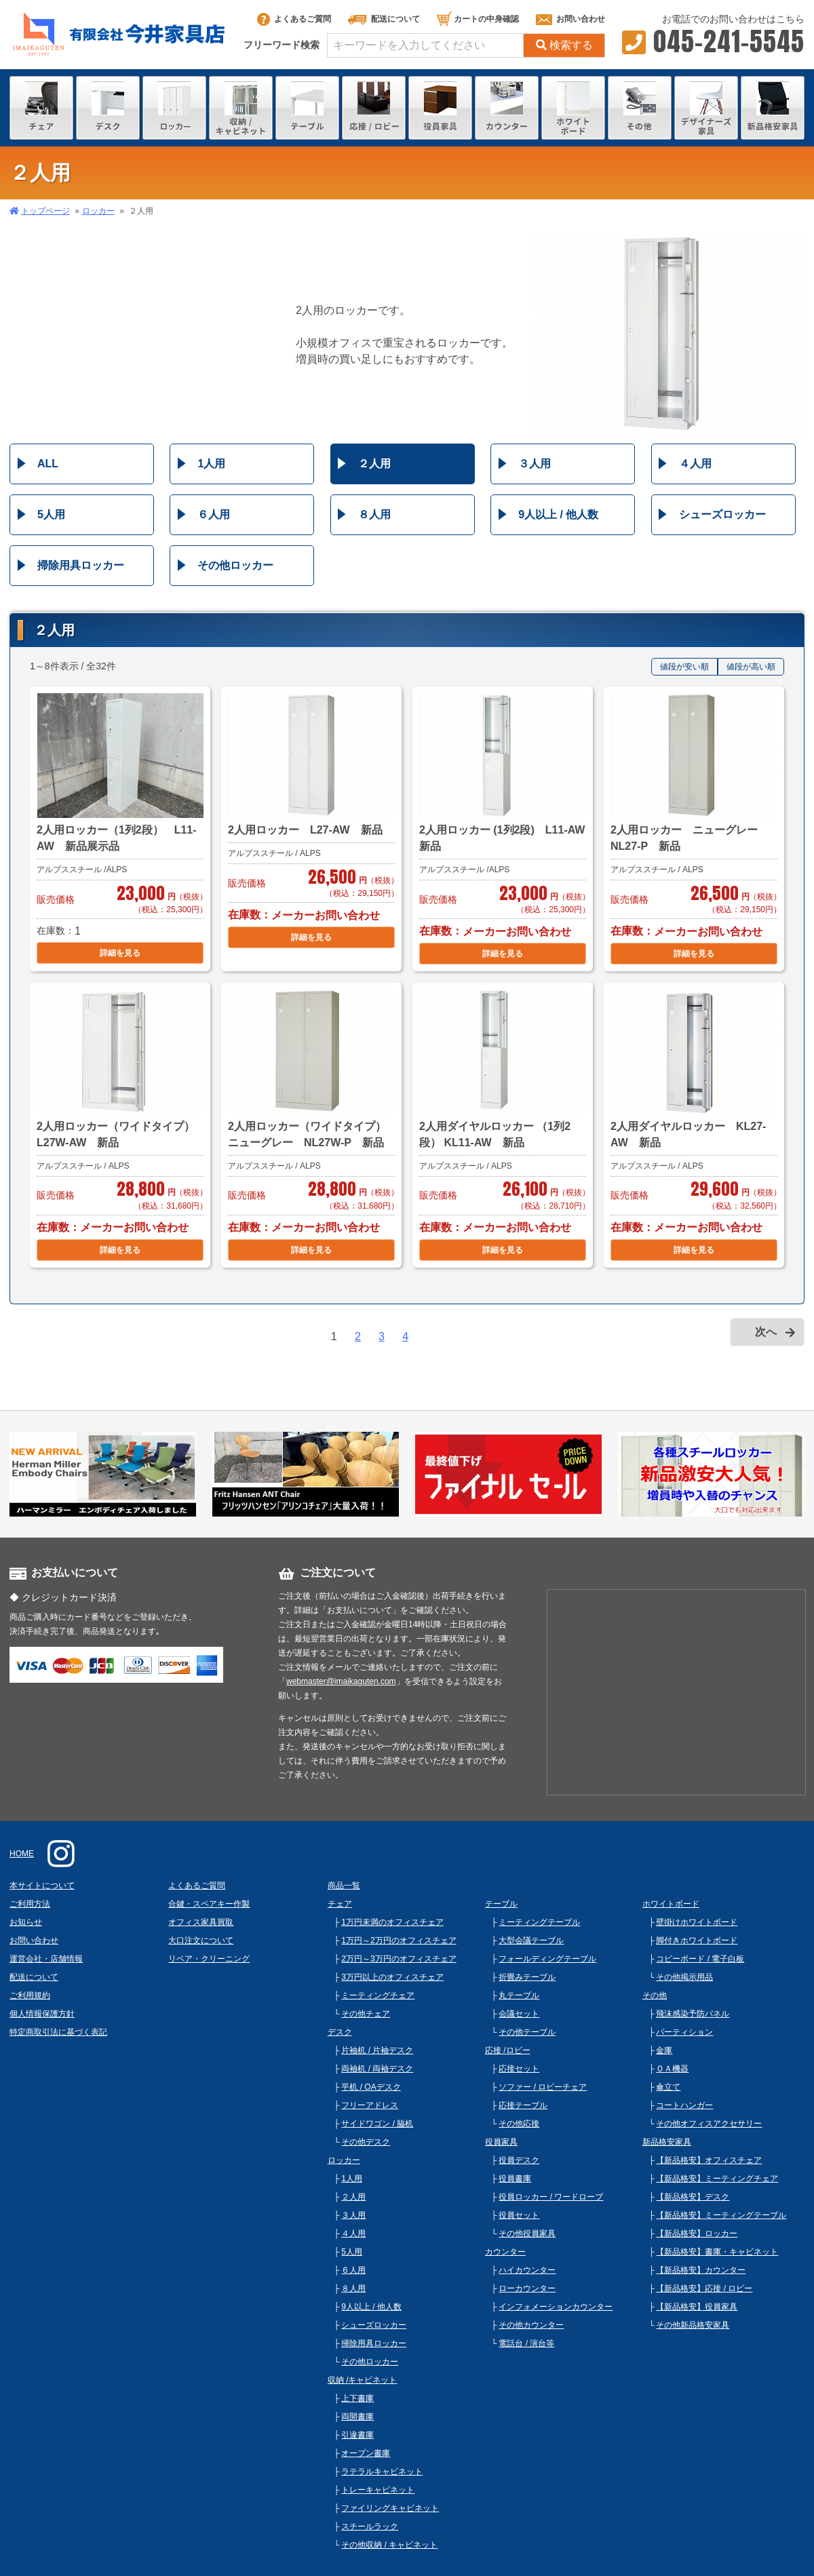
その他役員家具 (527, 2233)
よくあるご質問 (294, 19)
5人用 (51, 514)
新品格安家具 (666, 2142)
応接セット (519, 2068)
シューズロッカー (722, 514)
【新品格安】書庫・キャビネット (717, 2252)
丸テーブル (519, 1995)
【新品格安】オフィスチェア (709, 2160)
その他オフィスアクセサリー (709, 2123)
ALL (47, 463)
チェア (340, 1904)
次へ (766, 1332)
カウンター (505, 2252)
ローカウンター (527, 2288)
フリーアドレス (369, 2105)
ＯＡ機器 (672, 2068)
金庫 (664, 2050)
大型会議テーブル (531, 1940)
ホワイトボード (670, 1904)
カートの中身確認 (478, 19)
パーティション (684, 2032)
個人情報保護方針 (42, 2013)
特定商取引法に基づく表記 (58, 2032)
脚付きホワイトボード (696, 1940)
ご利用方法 (29, 1904)
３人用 (534, 463)
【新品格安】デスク (692, 2197)
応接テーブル (523, 2105)
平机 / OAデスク (370, 2087)
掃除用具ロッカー (80, 565)
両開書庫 (357, 2416)
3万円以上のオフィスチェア (392, 1977)
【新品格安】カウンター (700, 2270)
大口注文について (200, 1940)
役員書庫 (515, 2178)
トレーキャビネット (377, 2490)
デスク (340, 2032)
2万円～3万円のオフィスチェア (398, 1959)
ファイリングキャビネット (390, 2508)
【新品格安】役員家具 (696, 2306)
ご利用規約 (29, 1995)
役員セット (519, 2215)
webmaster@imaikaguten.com (341, 1681)
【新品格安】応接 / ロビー (704, 2288)
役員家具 (501, 2142)
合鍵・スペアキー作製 (209, 1904)
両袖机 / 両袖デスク (377, 2068)
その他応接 (519, 2123)
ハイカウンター (527, 2270)
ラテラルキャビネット (382, 2471)
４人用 (695, 463)
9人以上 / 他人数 (558, 514)
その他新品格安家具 (692, 2325)
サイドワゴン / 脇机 (377, 2123)
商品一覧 (344, 1885)
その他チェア (365, 2013)
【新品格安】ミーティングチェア (717, 2178)
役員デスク (519, 2160)
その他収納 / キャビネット (389, 2545)
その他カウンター (531, 2325)
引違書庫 (357, 2435)
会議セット (519, 2013)
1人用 (211, 463)
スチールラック (369, 2526)
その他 (654, 1995)
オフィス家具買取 (200, 1922)
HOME (21, 1853)
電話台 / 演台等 (526, 2343)
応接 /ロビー (507, 2050)
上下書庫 (357, 2398)
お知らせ (25, 1922)
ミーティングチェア (377, 1995)
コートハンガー (684, 2105)
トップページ (45, 211)
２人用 (374, 463)
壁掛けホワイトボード (696, 1922)
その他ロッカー (235, 565)
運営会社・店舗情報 (46, 1959)
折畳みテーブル (527, 1977)
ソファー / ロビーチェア (543, 2087)
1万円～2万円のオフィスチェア (398, 1940)
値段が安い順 (684, 666)
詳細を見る (120, 953)
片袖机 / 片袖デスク (377, 2050)
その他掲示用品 (684, 1977)
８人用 (374, 514)
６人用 (213, 514)
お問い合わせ (570, 19)
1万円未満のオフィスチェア (392, 1922)
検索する (564, 45)
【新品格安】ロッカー (696, 2233)
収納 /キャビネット (363, 2380)
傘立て (668, 2087)
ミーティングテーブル (539, 1922)
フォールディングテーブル (547, 1959)
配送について (384, 19)
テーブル (501, 1904)
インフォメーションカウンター (556, 2306)
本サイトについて (42, 1885)
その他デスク (365, 2142)
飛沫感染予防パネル (692, 2013)
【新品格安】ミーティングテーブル (721, 2215)
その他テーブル (527, 2032)
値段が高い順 (750, 666)
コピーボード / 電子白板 (700, 1959)
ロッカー (98, 211)
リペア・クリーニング (209, 1959)
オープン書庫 (365, 2453)
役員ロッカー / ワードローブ (551, 2197)
